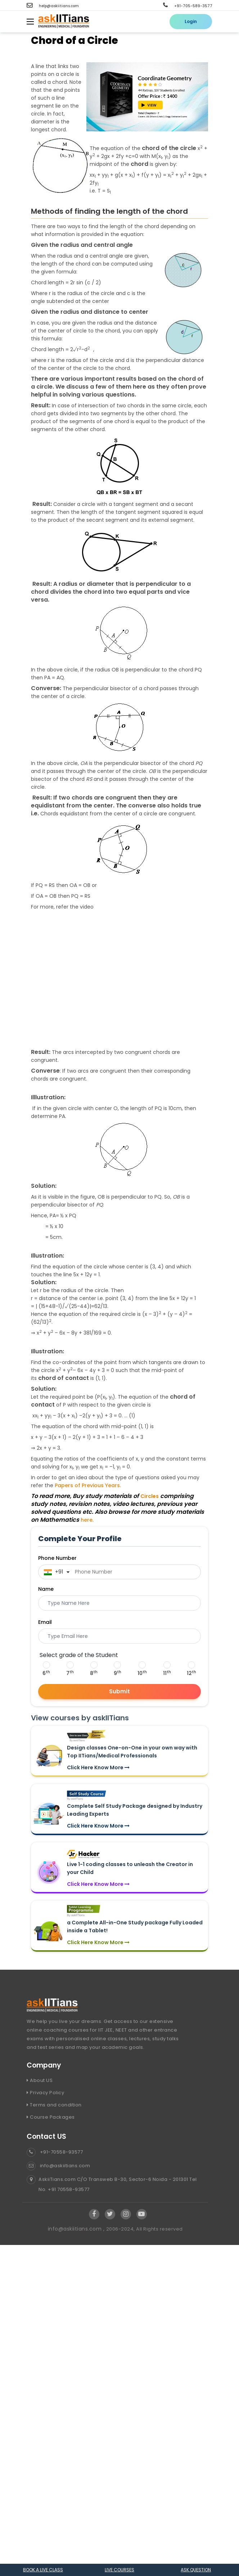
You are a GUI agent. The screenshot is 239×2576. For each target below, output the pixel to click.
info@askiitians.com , (77, 2228)
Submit (119, 1691)
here (87, 1520)
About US (40, 2080)
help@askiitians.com (53, 6)
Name (46, 1589)
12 (191, 1673)
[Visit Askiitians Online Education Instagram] (126, 2214)
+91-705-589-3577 (187, 6)
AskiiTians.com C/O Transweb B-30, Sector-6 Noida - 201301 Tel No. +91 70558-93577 (112, 2184)
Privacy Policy (45, 2092)
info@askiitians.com (58, 2165)
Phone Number (57, 1558)
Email (45, 1622)
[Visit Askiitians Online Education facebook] (94, 2214)
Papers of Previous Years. (88, 1485)
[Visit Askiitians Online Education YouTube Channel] (141, 2214)
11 (167, 1673)
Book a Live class (43, 2570)
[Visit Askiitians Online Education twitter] (110, 2214)
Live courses (119, 2570)
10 (142, 1673)
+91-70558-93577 (55, 2152)
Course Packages (51, 2117)
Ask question (196, 2570)
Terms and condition (54, 2104)
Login (191, 21)
